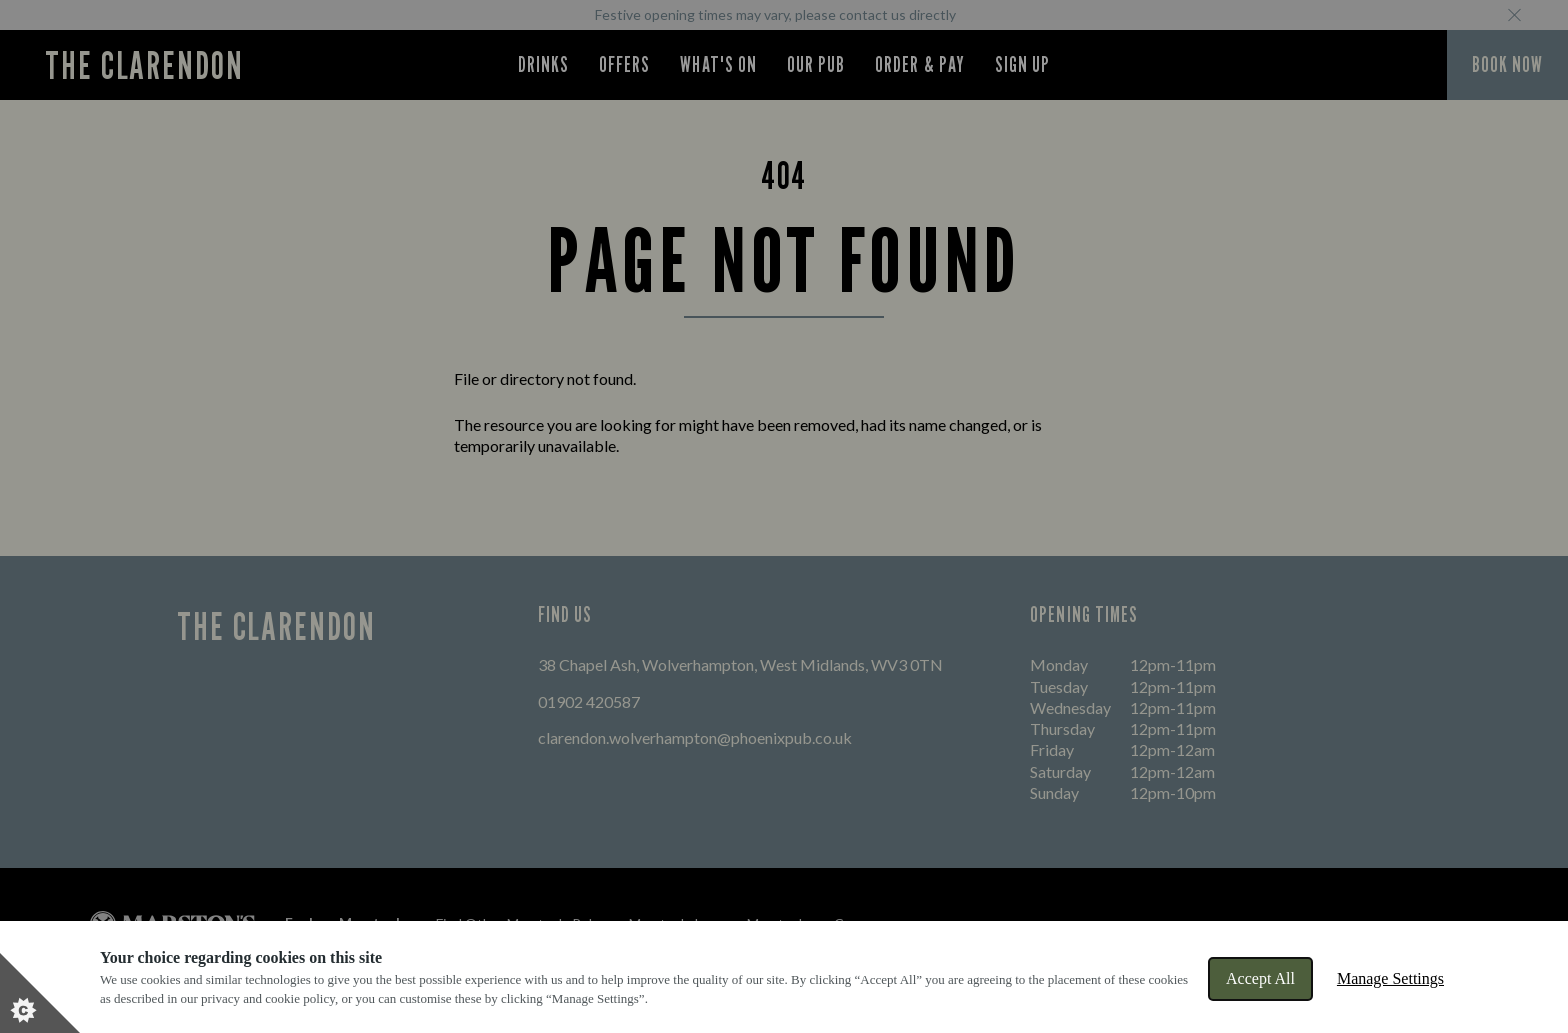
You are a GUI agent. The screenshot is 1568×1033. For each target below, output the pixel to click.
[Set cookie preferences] (40, 993)
